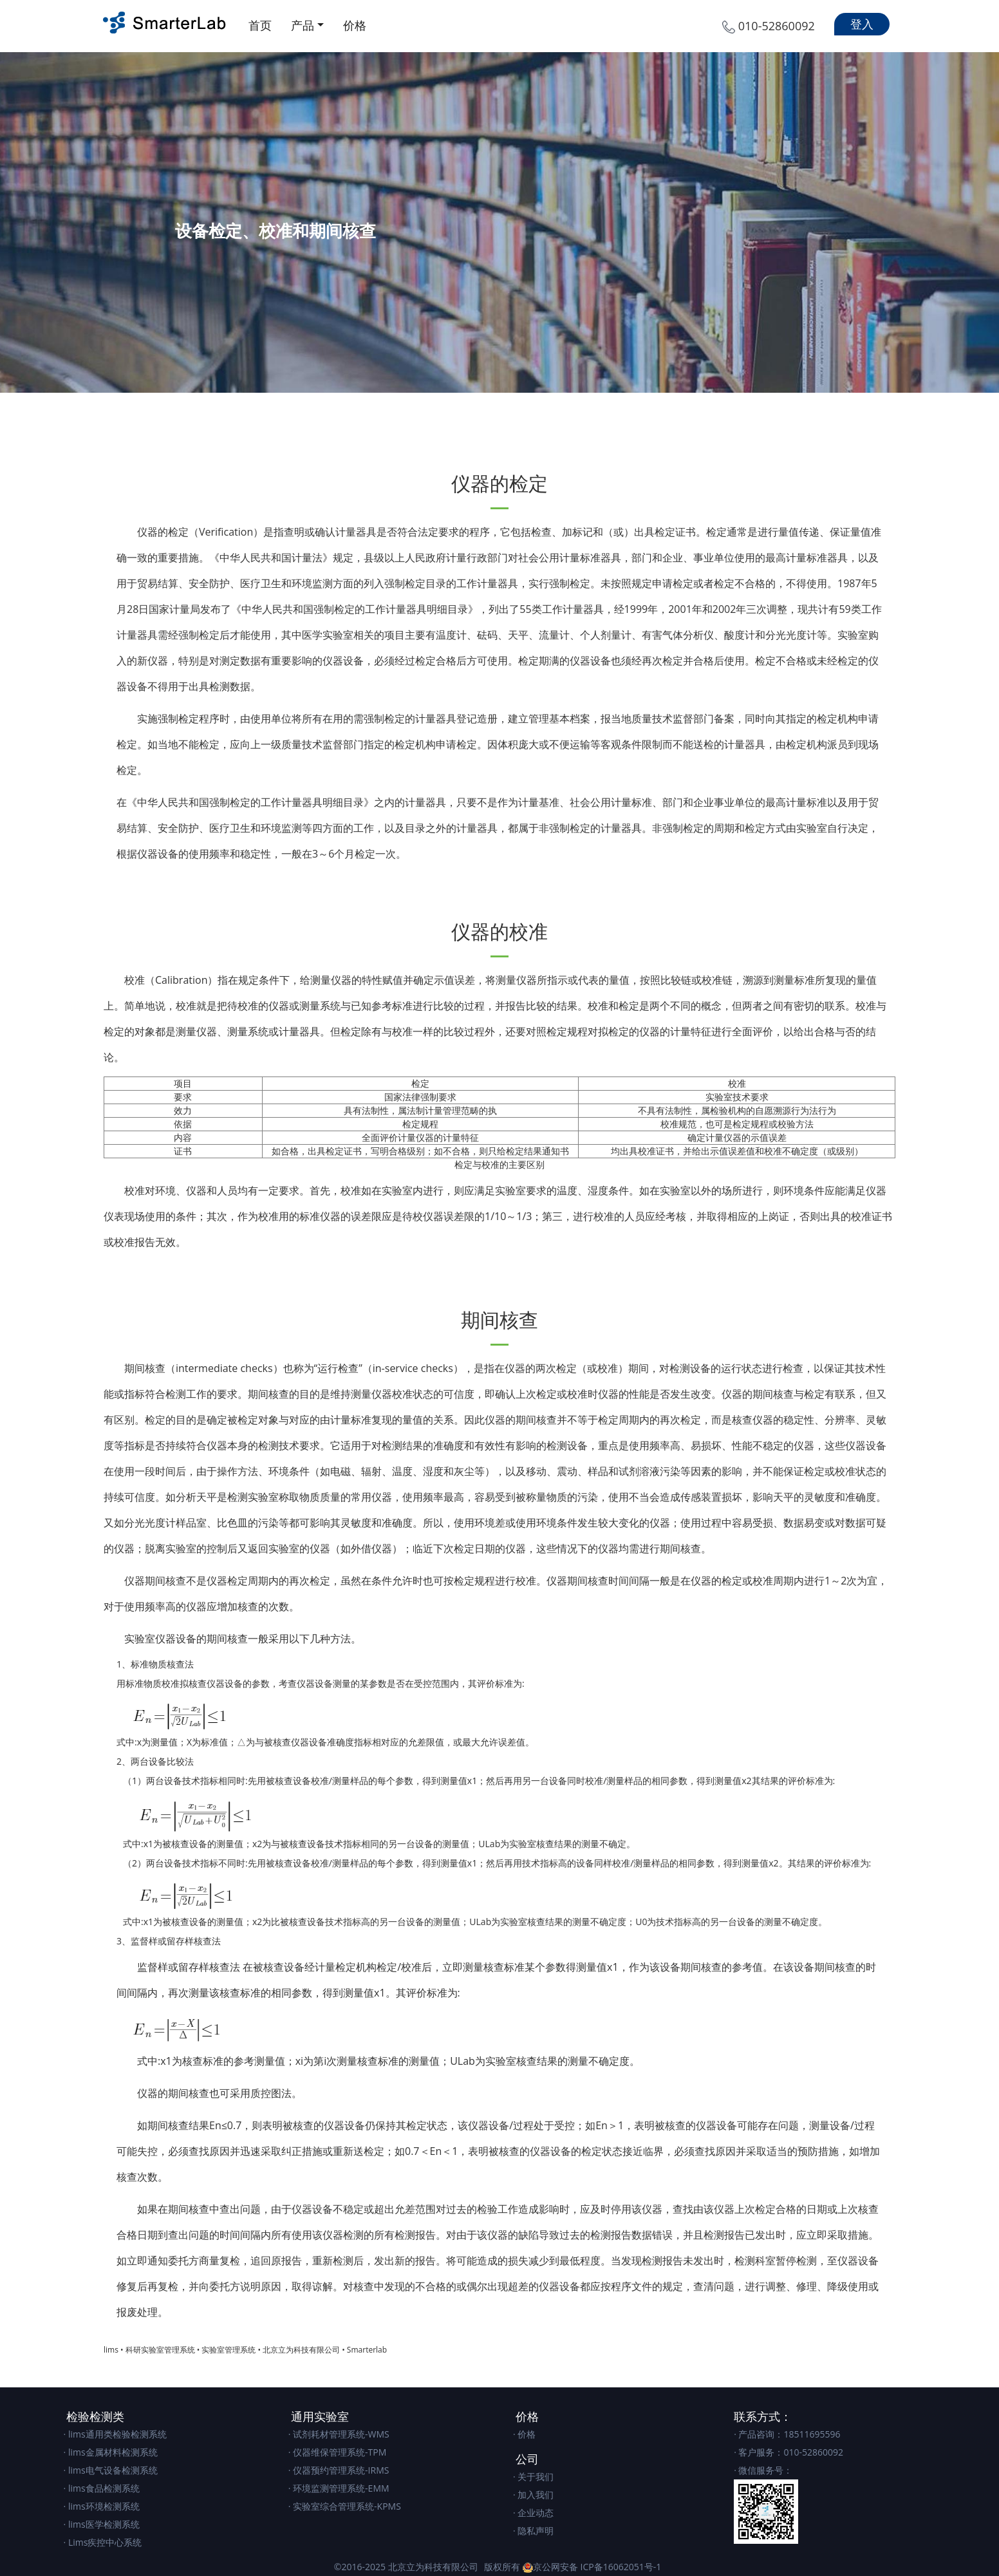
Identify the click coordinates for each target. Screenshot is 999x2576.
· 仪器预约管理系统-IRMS (338, 2470)
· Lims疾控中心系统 (103, 2542)
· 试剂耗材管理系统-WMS (338, 2434)
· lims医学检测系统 (102, 2524)
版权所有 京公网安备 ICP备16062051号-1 (572, 2567)
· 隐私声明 (533, 2530)
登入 (861, 24)
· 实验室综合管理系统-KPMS (344, 2506)
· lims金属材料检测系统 (111, 2452)
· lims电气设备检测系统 (111, 2470)
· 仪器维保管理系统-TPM (337, 2452)
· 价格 (524, 2434)
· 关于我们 (533, 2476)
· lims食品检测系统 (102, 2488)
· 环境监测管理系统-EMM (338, 2488)
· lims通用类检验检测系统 (115, 2434)
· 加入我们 (533, 2494)
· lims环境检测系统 (102, 2506)
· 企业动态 (533, 2512)
